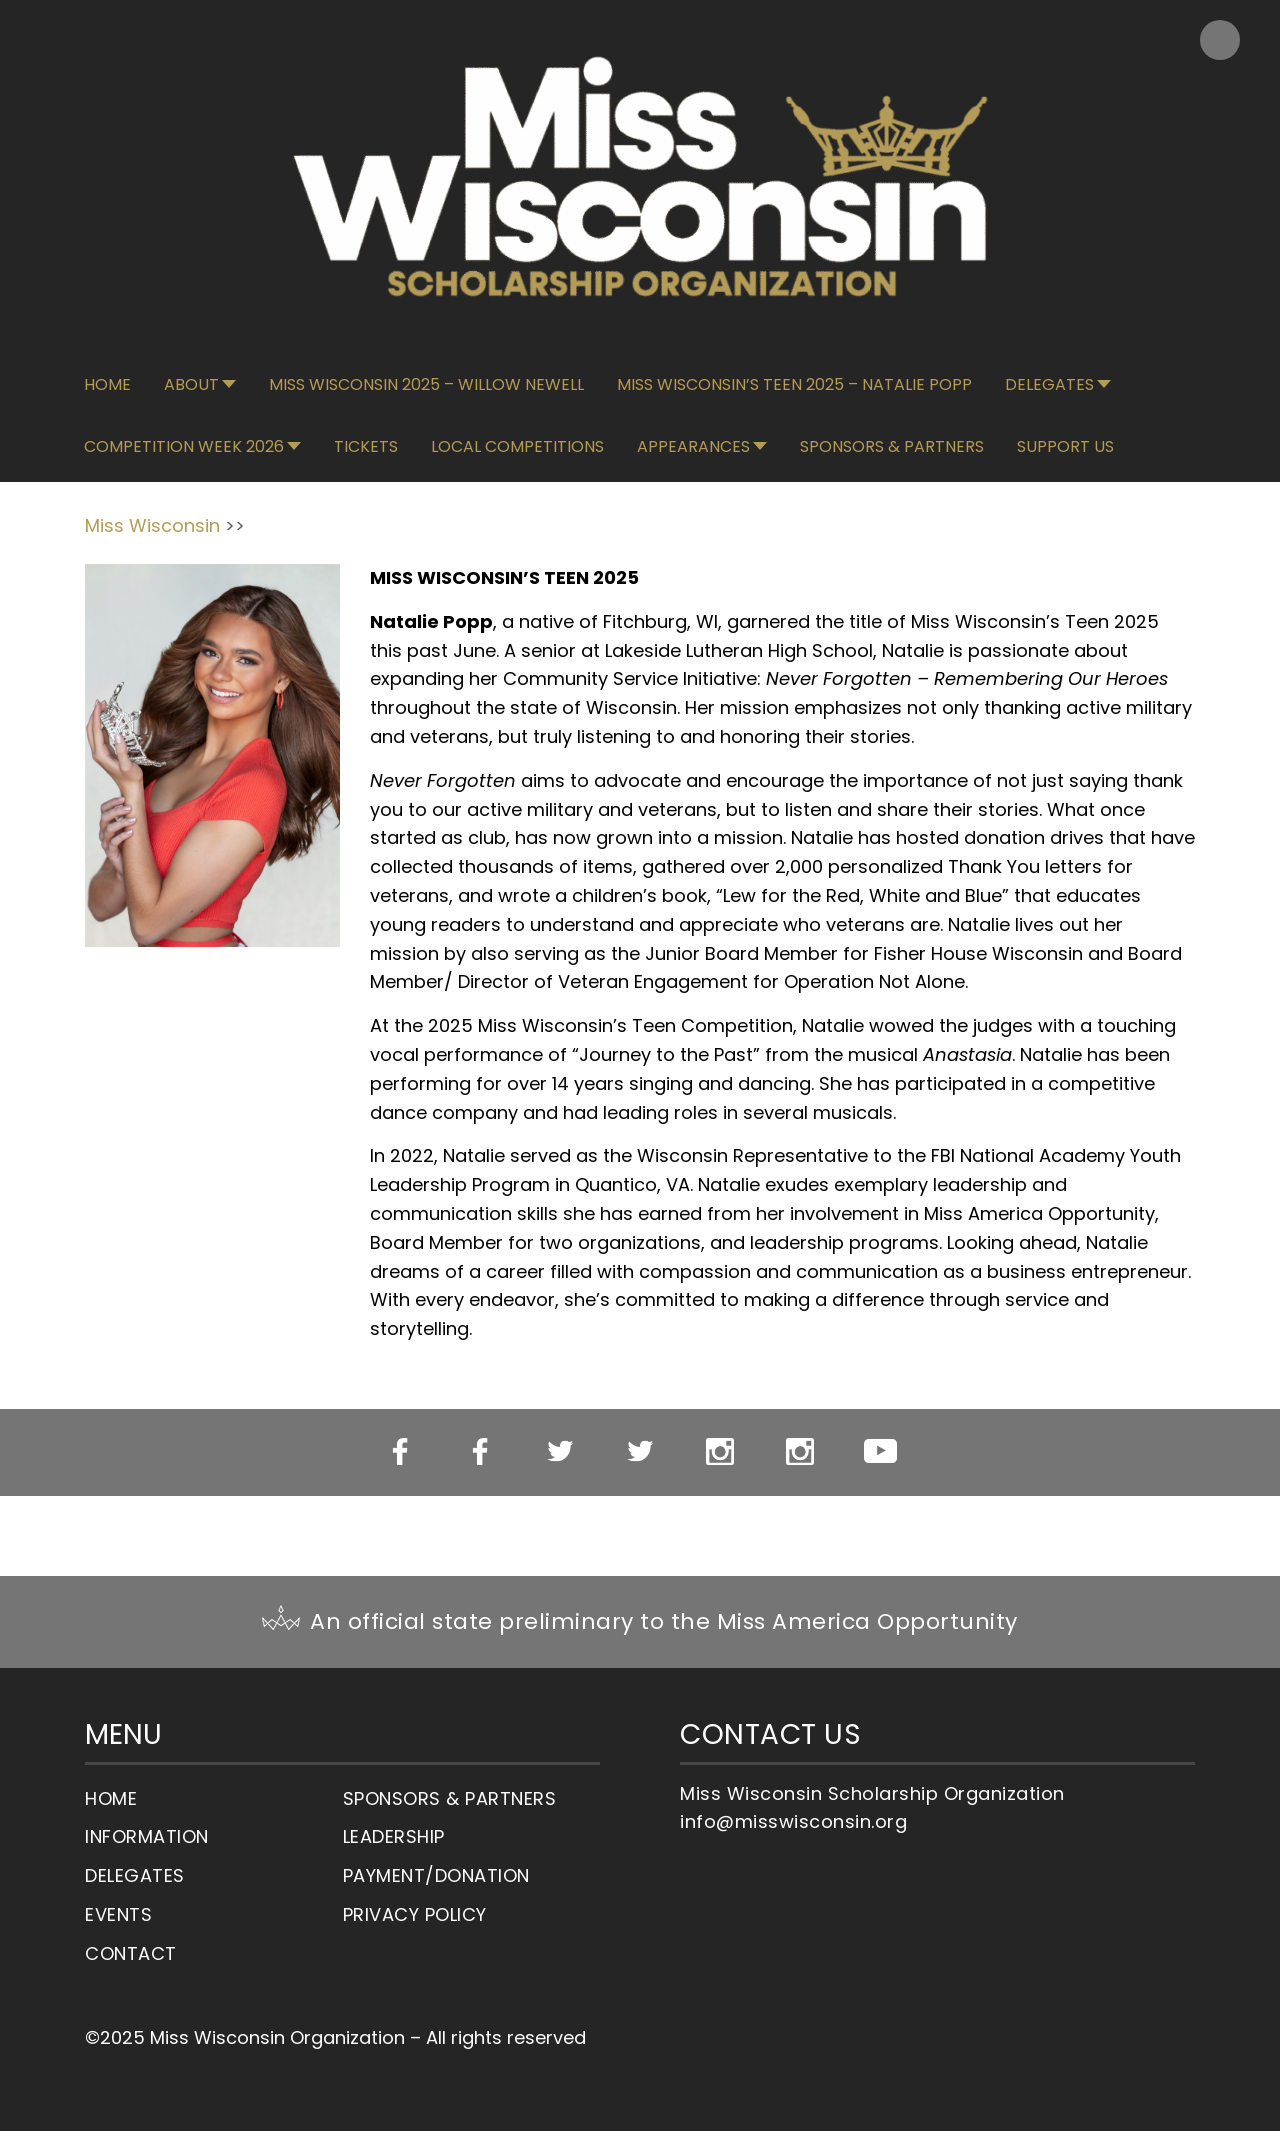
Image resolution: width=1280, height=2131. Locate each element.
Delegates (1049, 384)
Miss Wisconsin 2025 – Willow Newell (426, 384)
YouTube (880, 1451)
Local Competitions (517, 446)
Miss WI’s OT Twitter (640, 1452)
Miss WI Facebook (400, 1452)
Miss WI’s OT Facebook (480, 1452)
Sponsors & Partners (892, 446)
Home (107, 384)
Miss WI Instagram (720, 1452)
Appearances (693, 446)
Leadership (394, 1836)
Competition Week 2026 (184, 446)
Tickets (366, 446)
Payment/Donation (436, 1875)
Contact (131, 1953)
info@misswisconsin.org (793, 1821)
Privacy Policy (415, 1914)
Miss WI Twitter (560, 1452)
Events (118, 1914)
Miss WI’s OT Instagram (800, 1452)
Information (147, 1836)
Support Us (1065, 446)
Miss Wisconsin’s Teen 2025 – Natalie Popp (794, 384)
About (191, 384)
